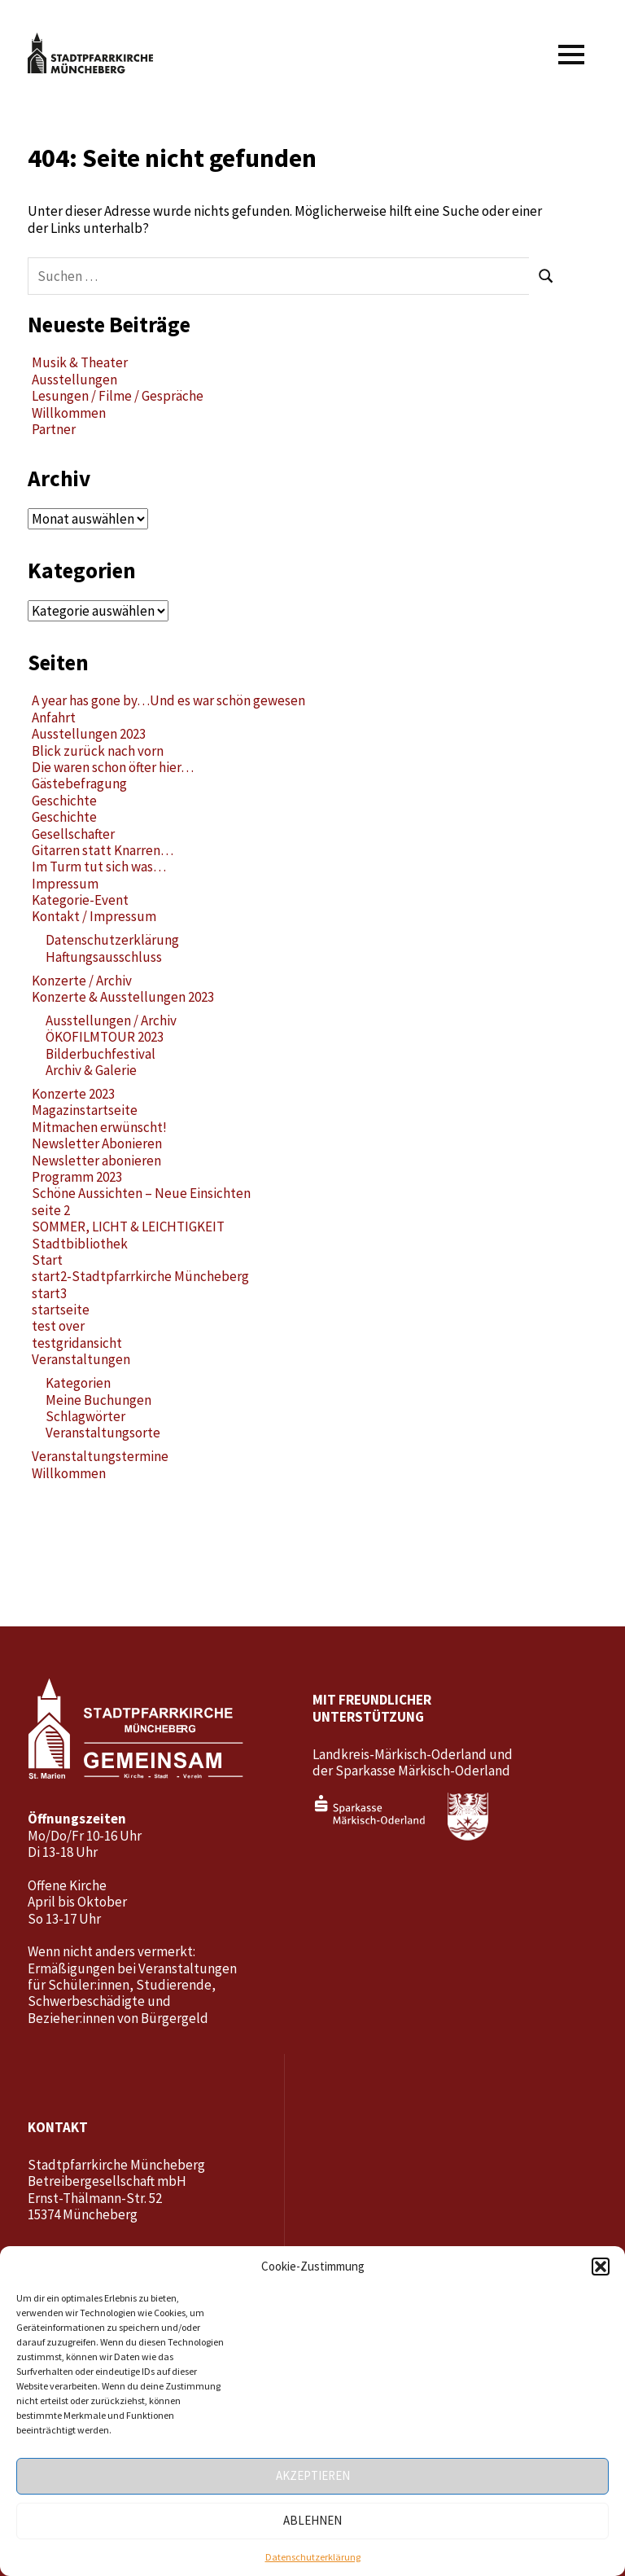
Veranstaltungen (81, 1359)
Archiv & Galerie (91, 1070)
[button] (600, 2266)
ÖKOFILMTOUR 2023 (105, 1037)
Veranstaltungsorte (103, 1433)
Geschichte (64, 801)
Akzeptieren (313, 2475)
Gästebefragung (79, 783)
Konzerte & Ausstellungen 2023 (123, 997)
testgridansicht (77, 1343)
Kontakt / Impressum (94, 916)
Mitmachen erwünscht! (99, 1127)
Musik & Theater (80, 362)
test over (58, 1326)
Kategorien (78, 1383)
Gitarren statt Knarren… (102, 850)
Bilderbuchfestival (100, 1054)
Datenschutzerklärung (313, 2557)
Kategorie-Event (80, 900)
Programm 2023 (77, 1177)
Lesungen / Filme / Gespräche (117, 396)
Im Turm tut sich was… (99, 866)
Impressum (65, 884)
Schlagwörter (85, 1416)
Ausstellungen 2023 (89, 734)
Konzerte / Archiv (82, 981)
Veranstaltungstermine (100, 1456)
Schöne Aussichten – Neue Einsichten (141, 1193)
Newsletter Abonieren (97, 1143)
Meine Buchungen (98, 1400)
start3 (49, 1293)
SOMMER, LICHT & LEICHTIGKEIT (128, 1226)
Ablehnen (312, 2520)
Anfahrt (54, 717)
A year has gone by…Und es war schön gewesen (168, 700)
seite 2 (51, 1210)
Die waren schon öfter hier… (113, 767)
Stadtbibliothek (80, 1244)
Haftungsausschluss (104, 957)
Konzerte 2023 (73, 1094)
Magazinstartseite (85, 1110)
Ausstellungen (74, 379)
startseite (61, 1310)
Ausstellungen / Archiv (111, 1020)
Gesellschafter (73, 834)
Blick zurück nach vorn (98, 751)
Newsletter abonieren (96, 1161)
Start (47, 1260)
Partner (54, 429)
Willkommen (69, 413)
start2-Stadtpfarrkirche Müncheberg (140, 1276)
